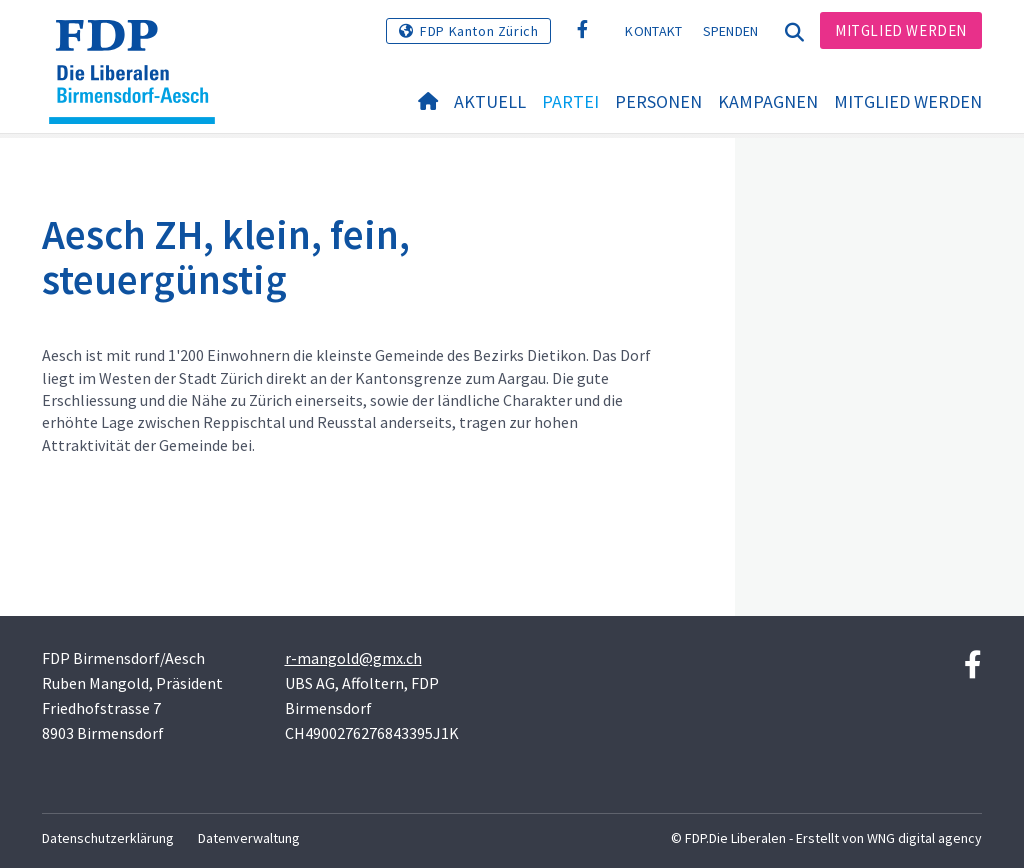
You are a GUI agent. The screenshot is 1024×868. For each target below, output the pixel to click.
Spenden (731, 31)
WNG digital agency (924, 838)
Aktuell (490, 101)
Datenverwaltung (249, 838)
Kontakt (653, 31)
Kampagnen (768, 101)
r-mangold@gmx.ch (353, 658)
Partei (570, 101)
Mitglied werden (901, 30)
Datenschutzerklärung (108, 838)
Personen (658, 101)
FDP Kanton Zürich (479, 31)
